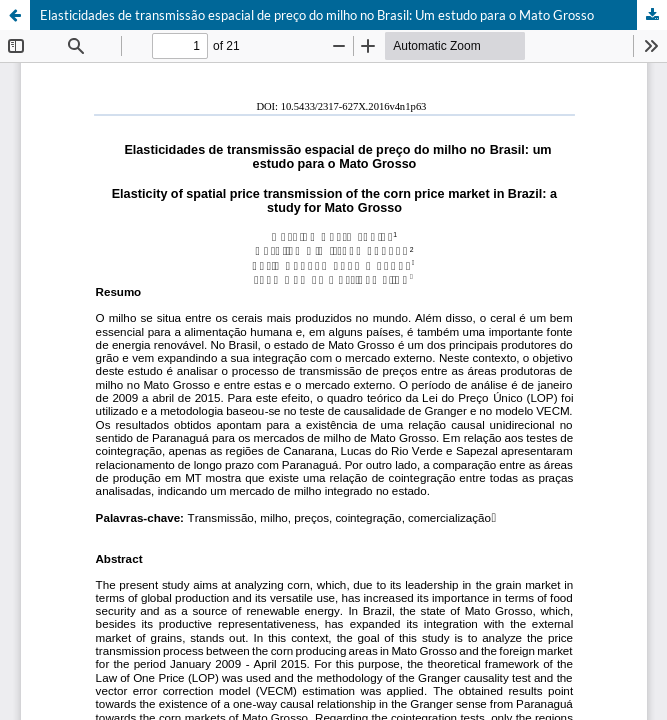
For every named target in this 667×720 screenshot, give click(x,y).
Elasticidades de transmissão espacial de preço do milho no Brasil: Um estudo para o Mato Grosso (317, 15)
